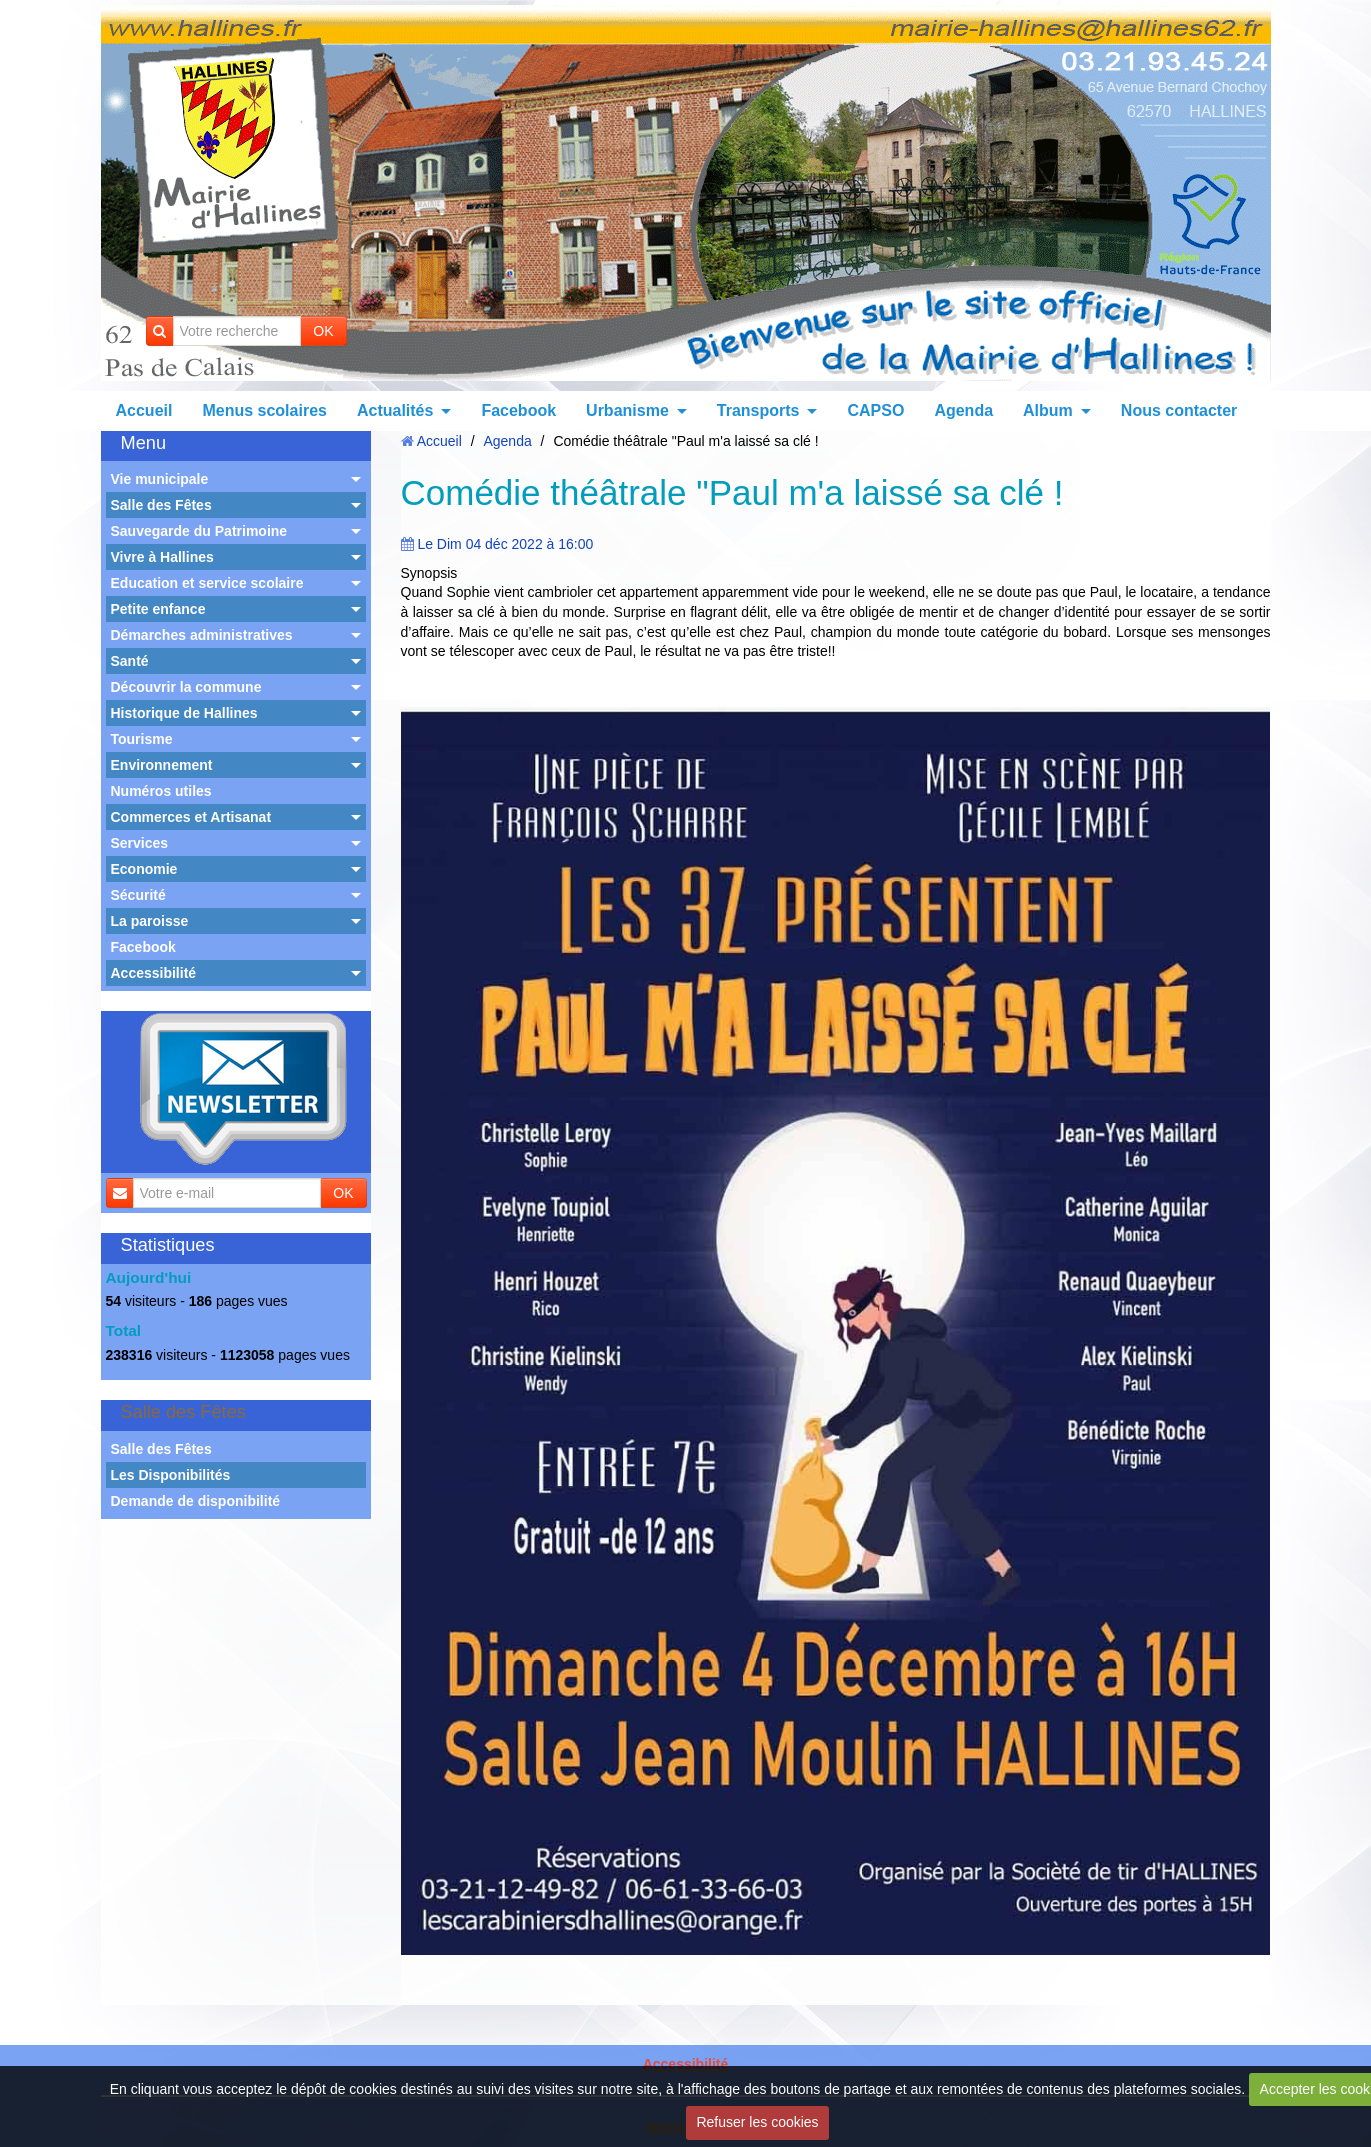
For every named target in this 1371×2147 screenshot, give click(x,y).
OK (323, 331)
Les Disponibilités (171, 1475)
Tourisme (142, 739)
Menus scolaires (264, 410)
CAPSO (875, 410)
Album (1048, 410)
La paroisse (150, 921)
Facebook (518, 410)
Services (140, 843)
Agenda (963, 410)
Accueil (144, 410)
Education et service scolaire (207, 583)
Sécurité (138, 895)
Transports (758, 410)
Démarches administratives (202, 635)
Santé (130, 661)
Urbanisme (627, 410)
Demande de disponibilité (196, 1501)
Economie (144, 869)
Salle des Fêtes (161, 505)
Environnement (162, 765)
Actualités (395, 410)
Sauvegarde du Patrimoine (199, 531)
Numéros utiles (161, 791)
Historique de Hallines (184, 713)
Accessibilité (154, 973)
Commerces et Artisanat (191, 817)
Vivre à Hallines (162, 557)
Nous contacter (1179, 410)
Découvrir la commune (186, 687)
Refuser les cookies (757, 2122)
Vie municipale (160, 479)
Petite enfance (158, 609)
